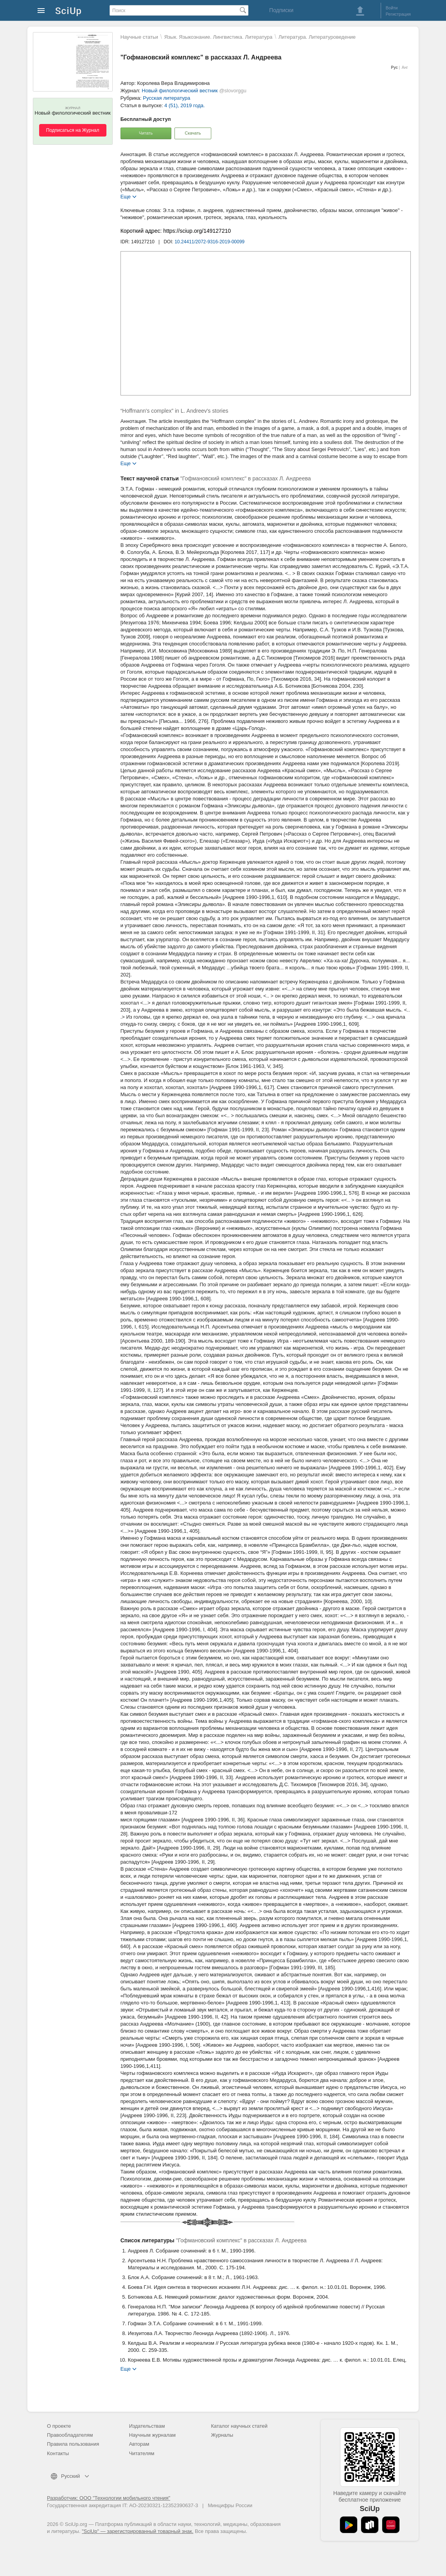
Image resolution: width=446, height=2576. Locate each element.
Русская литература (166, 98)
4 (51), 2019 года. (184, 105)
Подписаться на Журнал (72, 130)
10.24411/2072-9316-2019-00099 (209, 241)
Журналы (222, 2435)
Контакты (58, 2453)
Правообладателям (70, 2435)
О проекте (59, 2426)
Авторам (139, 2444)
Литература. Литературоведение (317, 37)
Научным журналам (152, 2435)
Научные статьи (139, 37)
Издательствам (147, 2426)
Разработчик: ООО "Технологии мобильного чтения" (108, 2498)
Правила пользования (73, 2444)
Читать (146, 133)
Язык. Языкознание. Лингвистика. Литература (218, 37)
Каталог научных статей (239, 2426)
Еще (125, 196)
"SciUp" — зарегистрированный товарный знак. (137, 2531)
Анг (405, 67)
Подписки (281, 10)
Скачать (193, 133)
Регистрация (398, 14)
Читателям (142, 2453)
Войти (392, 7)
